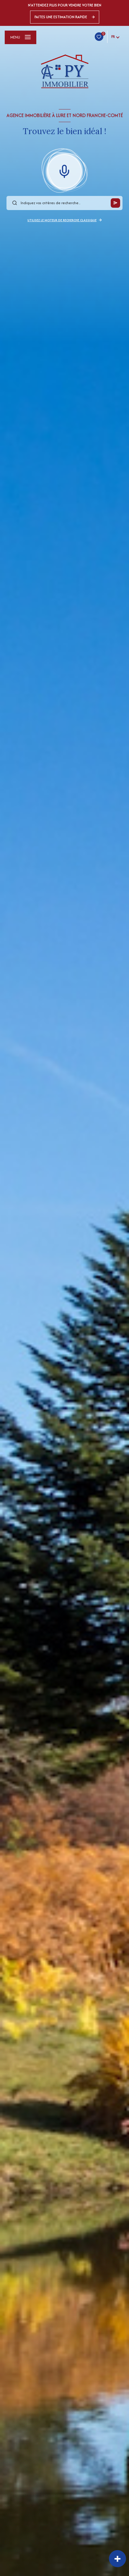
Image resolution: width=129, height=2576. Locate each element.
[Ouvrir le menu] (20, 37)
